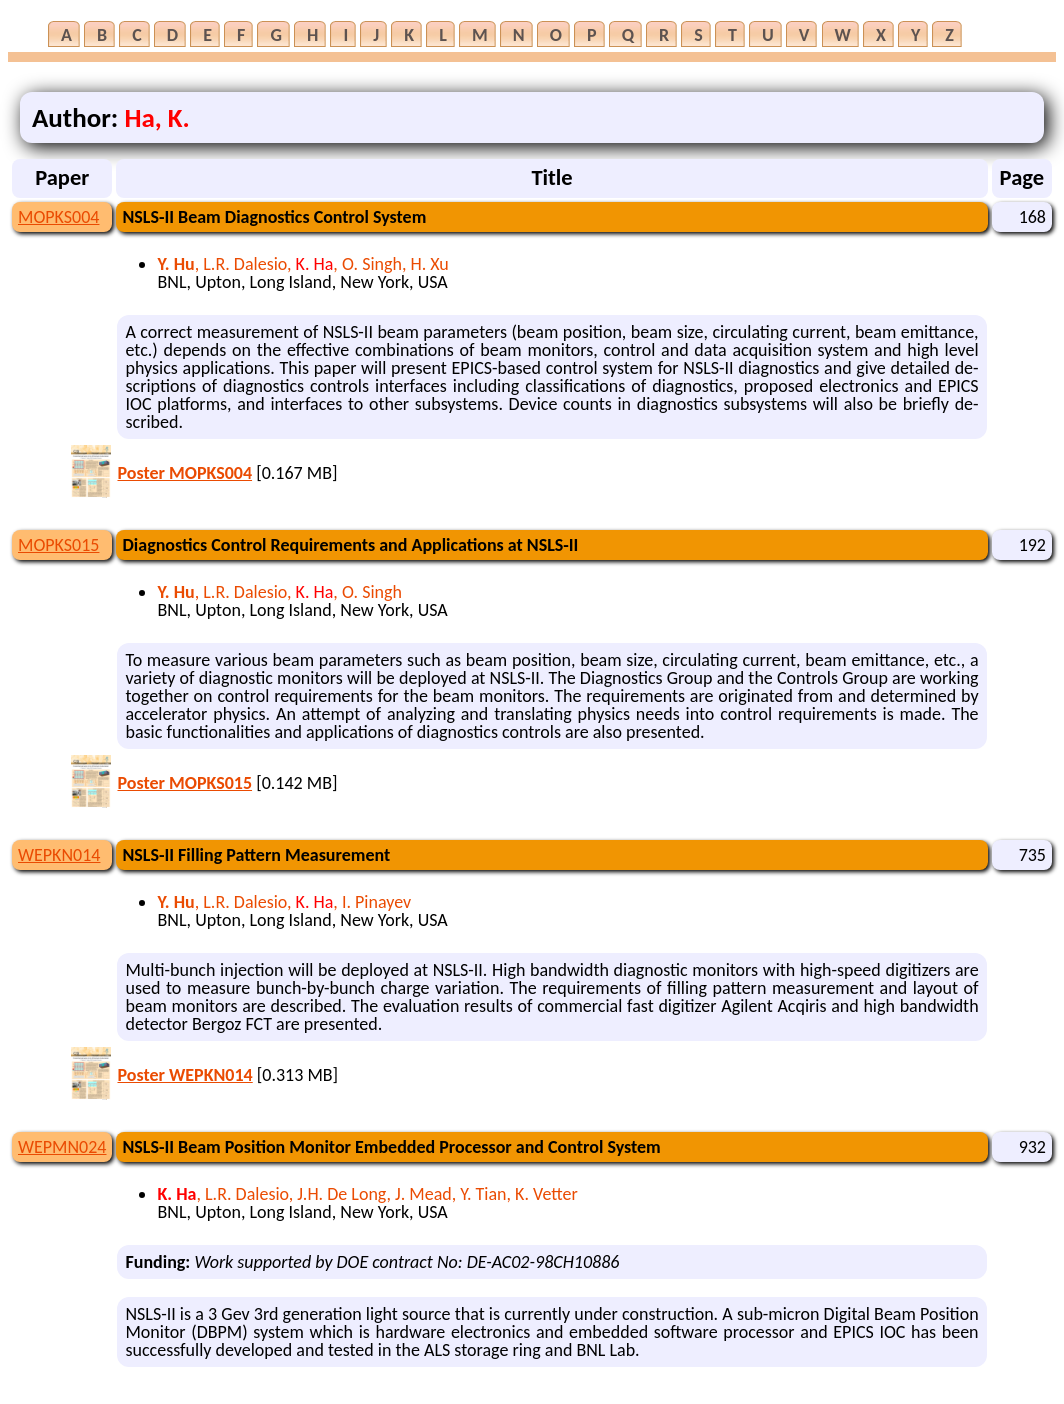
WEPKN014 (59, 855)
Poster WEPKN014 (184, 1075)
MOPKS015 (58, 545)
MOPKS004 (58, 217)
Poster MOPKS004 (184, 473)
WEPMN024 (62, 1147)
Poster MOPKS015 (184, 783)
